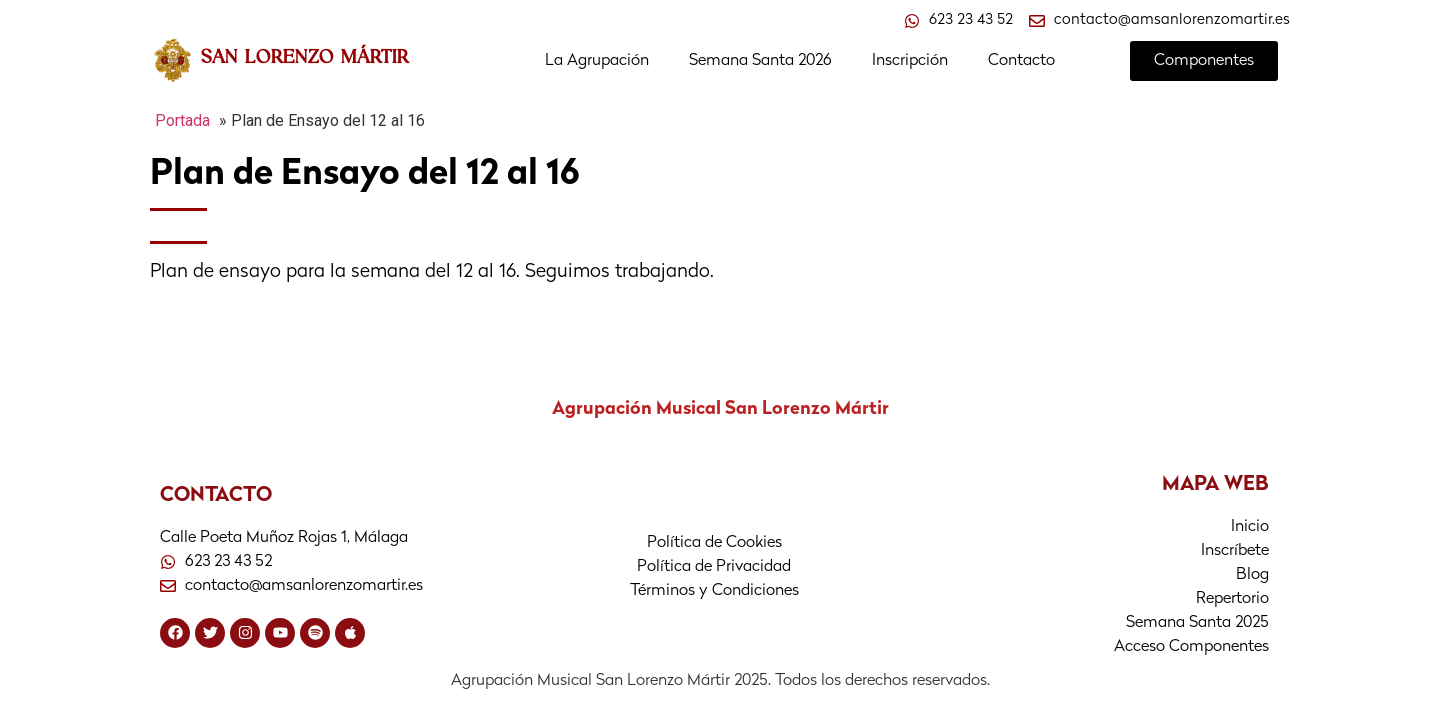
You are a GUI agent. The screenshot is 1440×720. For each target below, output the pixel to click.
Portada (182, 120)
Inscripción (910, 61)
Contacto (1021, 61)
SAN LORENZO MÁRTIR (305, 56)
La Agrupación (597, 61)
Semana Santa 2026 (760, 61)
